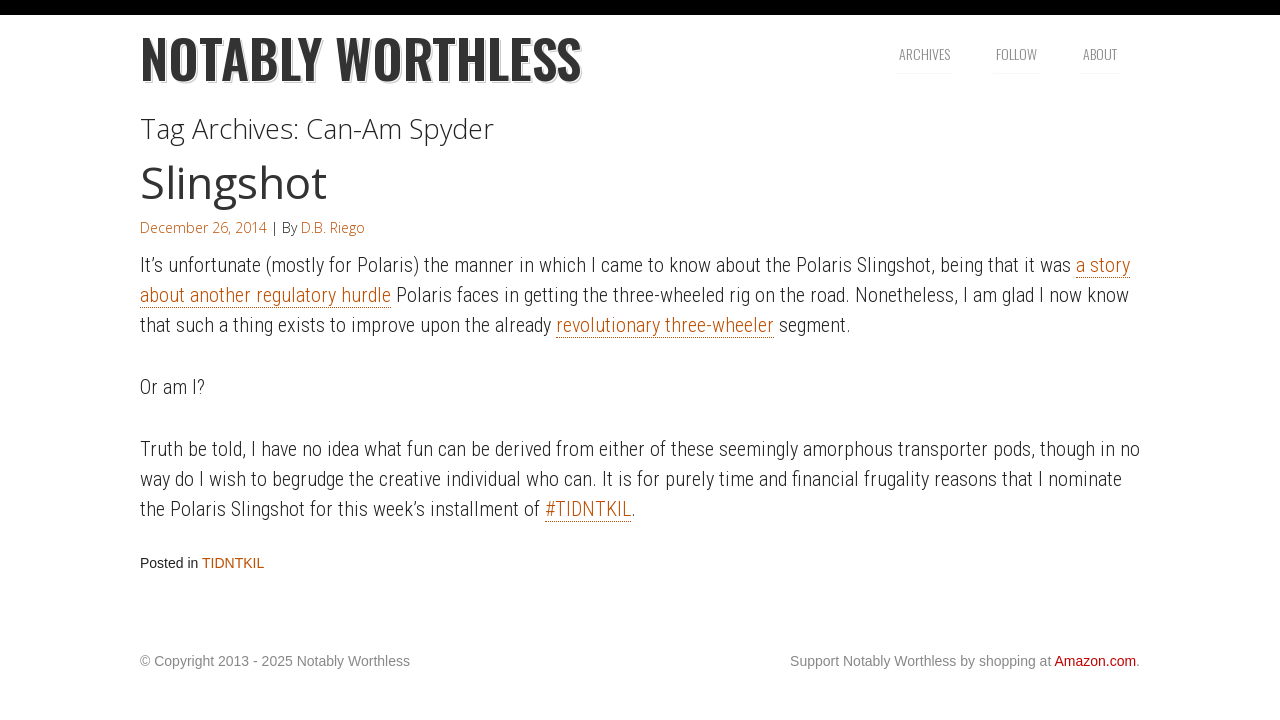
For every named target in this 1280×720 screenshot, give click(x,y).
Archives (924, 53)
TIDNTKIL (233, 563)
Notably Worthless (360, 57)
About (1100, 53)
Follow (1016, 53)
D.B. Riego (333, 227)
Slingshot (233, 182)
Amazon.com (1095, 661)
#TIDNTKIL (588, 509)
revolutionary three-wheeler (665, 325)
